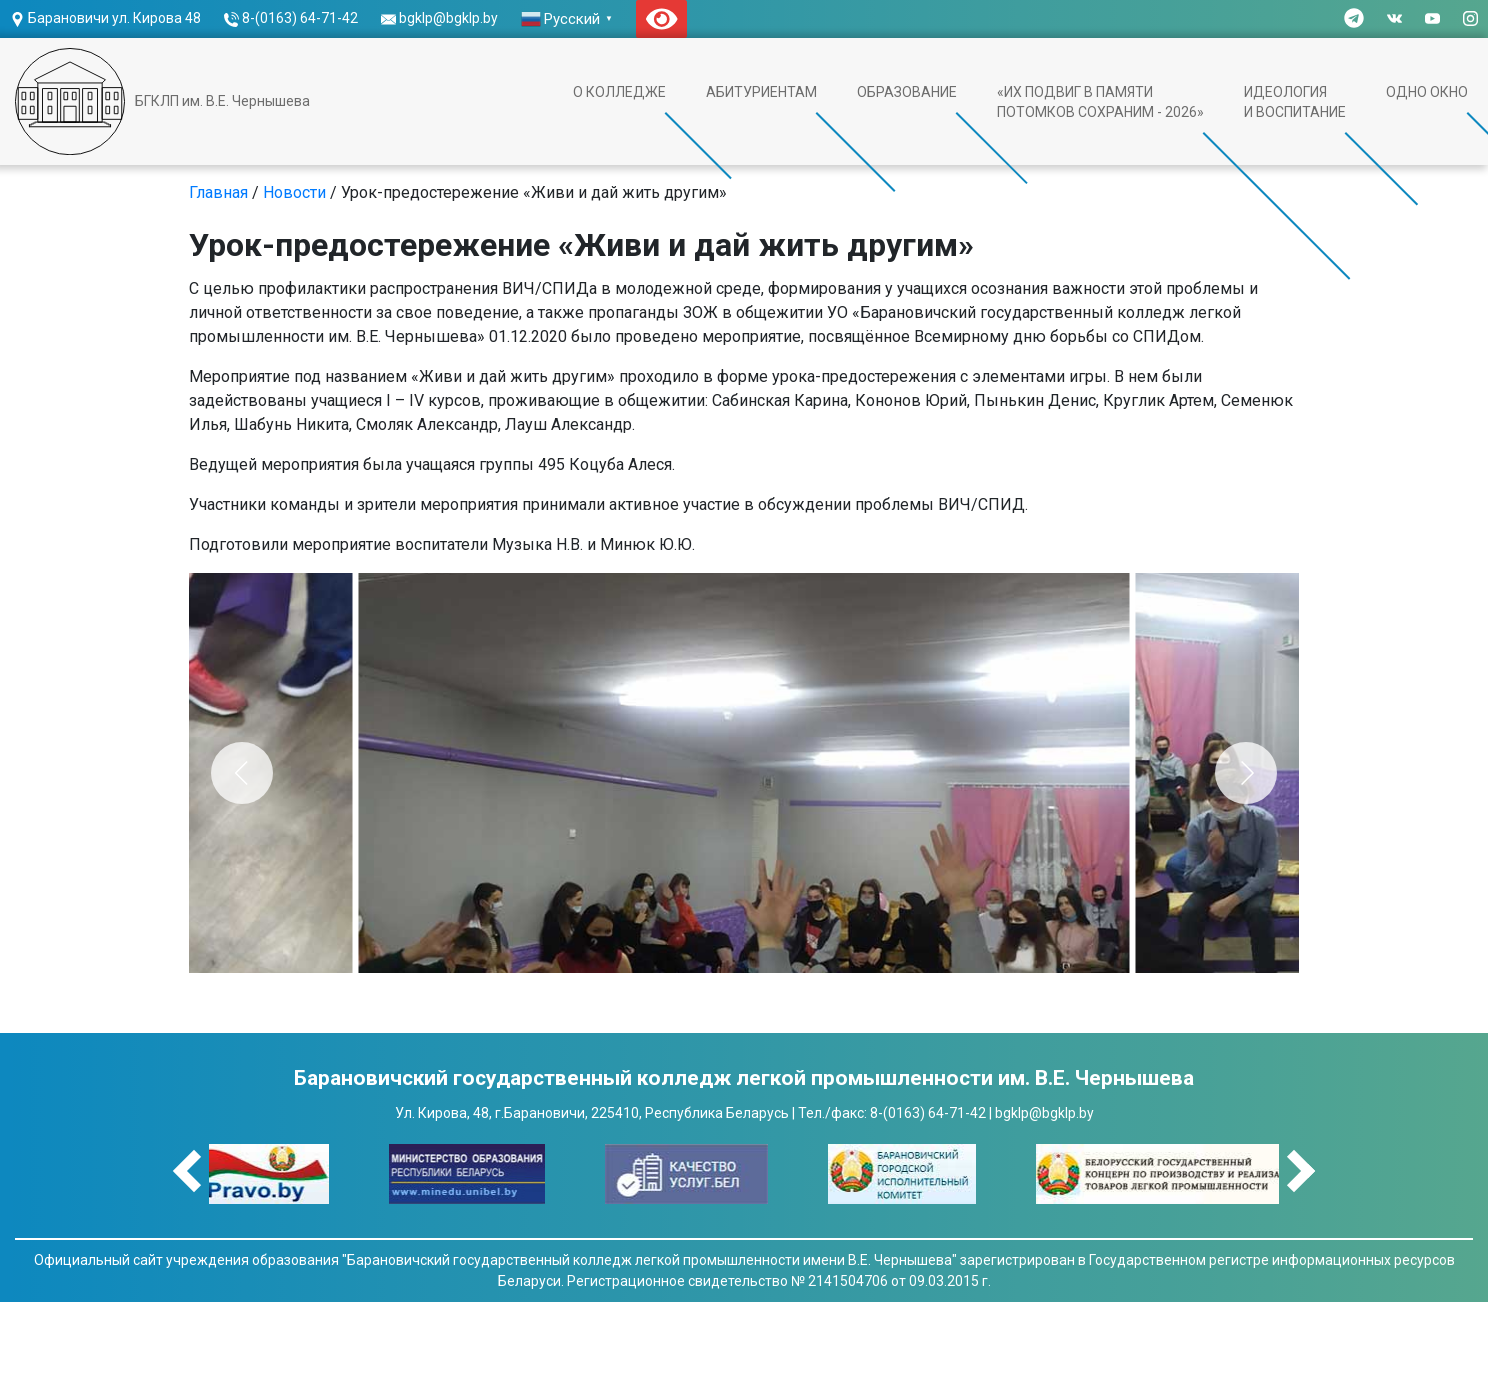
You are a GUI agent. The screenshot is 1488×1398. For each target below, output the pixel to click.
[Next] (1246, 773)
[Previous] (242, 773)
